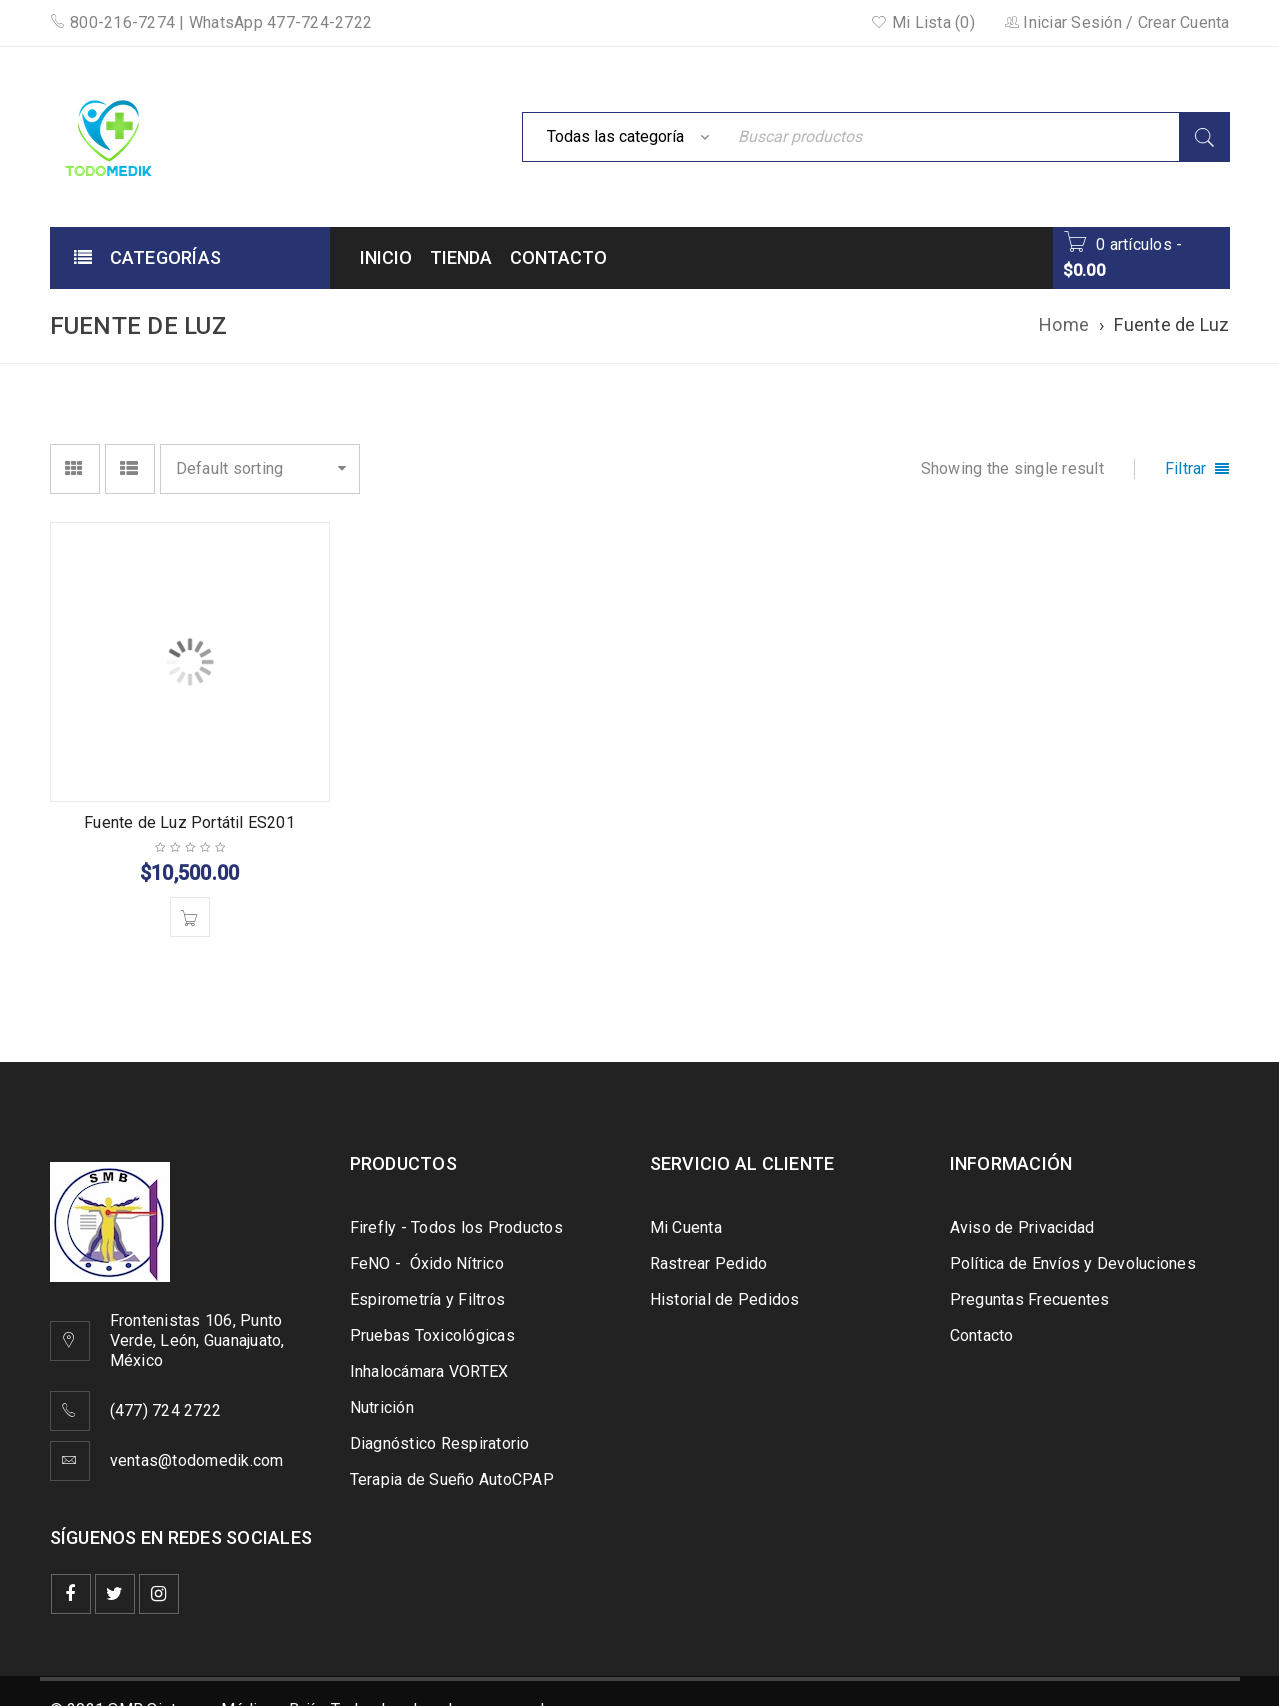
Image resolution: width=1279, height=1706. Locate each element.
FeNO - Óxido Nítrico (427, 1263)
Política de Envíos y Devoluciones (1073, 1263)
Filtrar (1186, 468)
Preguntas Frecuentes (1030, 1299)
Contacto (982, 1335)
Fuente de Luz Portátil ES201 (189, 822)
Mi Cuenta (686, 1227)
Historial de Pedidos (725, 1299)
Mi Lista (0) (923, 22)
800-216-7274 (113, 22)
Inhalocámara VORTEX (429, 1371)
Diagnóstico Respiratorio (440, 1443)
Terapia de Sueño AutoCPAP (452, 1479)
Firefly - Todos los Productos (456, 1227)
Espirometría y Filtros (428, 1299)
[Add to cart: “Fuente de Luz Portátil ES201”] (190, 917)
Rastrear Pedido (709, 1263)
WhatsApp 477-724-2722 (280, 22)
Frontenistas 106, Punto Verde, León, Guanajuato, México (197, 1340)
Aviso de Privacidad (1022, 1227)
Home (1064, 324)
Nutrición (382, 1407)
